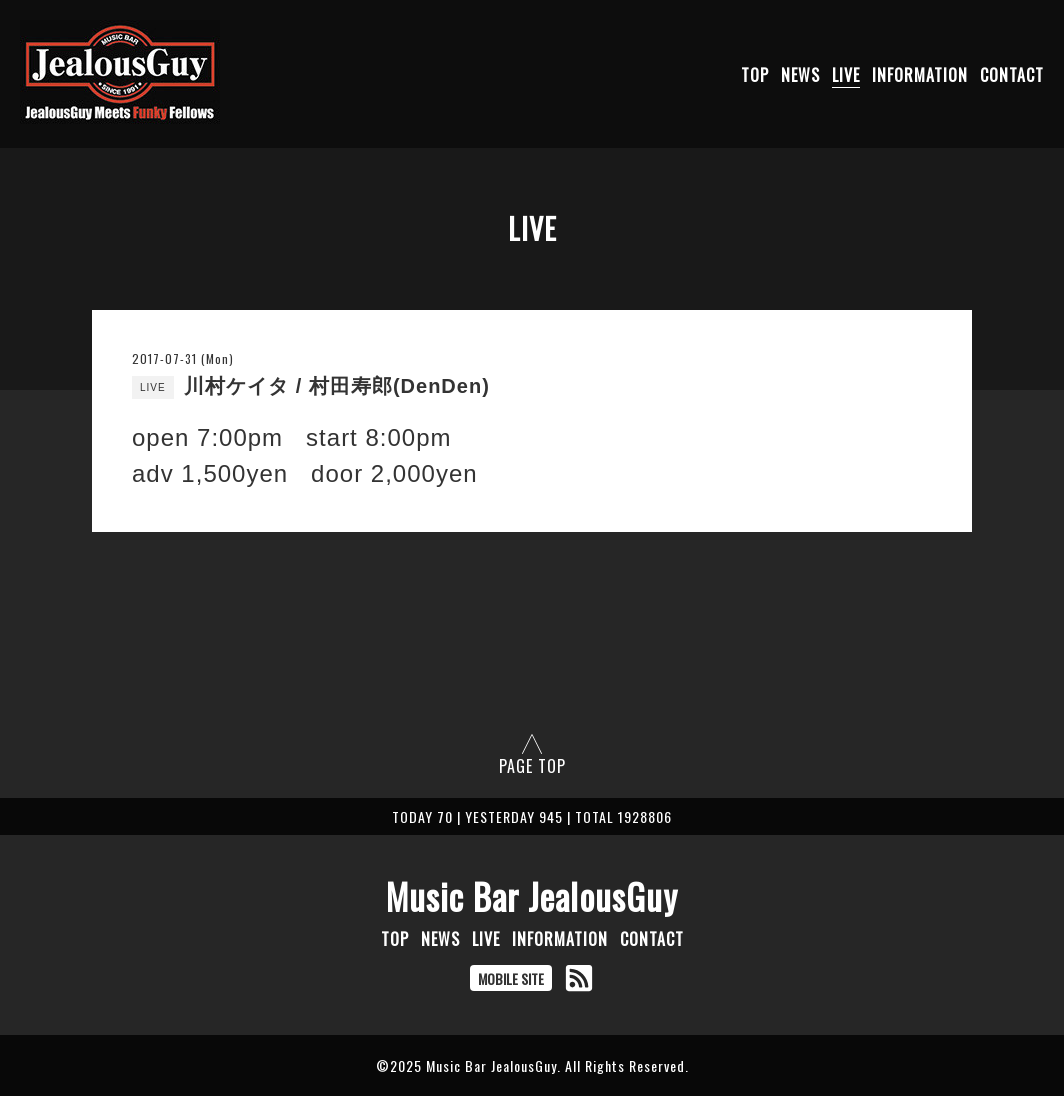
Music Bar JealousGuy (532, 896)
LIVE (846, 75)
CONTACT (1012, 75)
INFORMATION (920, 75)
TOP (755, 75)
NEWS (800, 75)
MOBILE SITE (511, 978)
